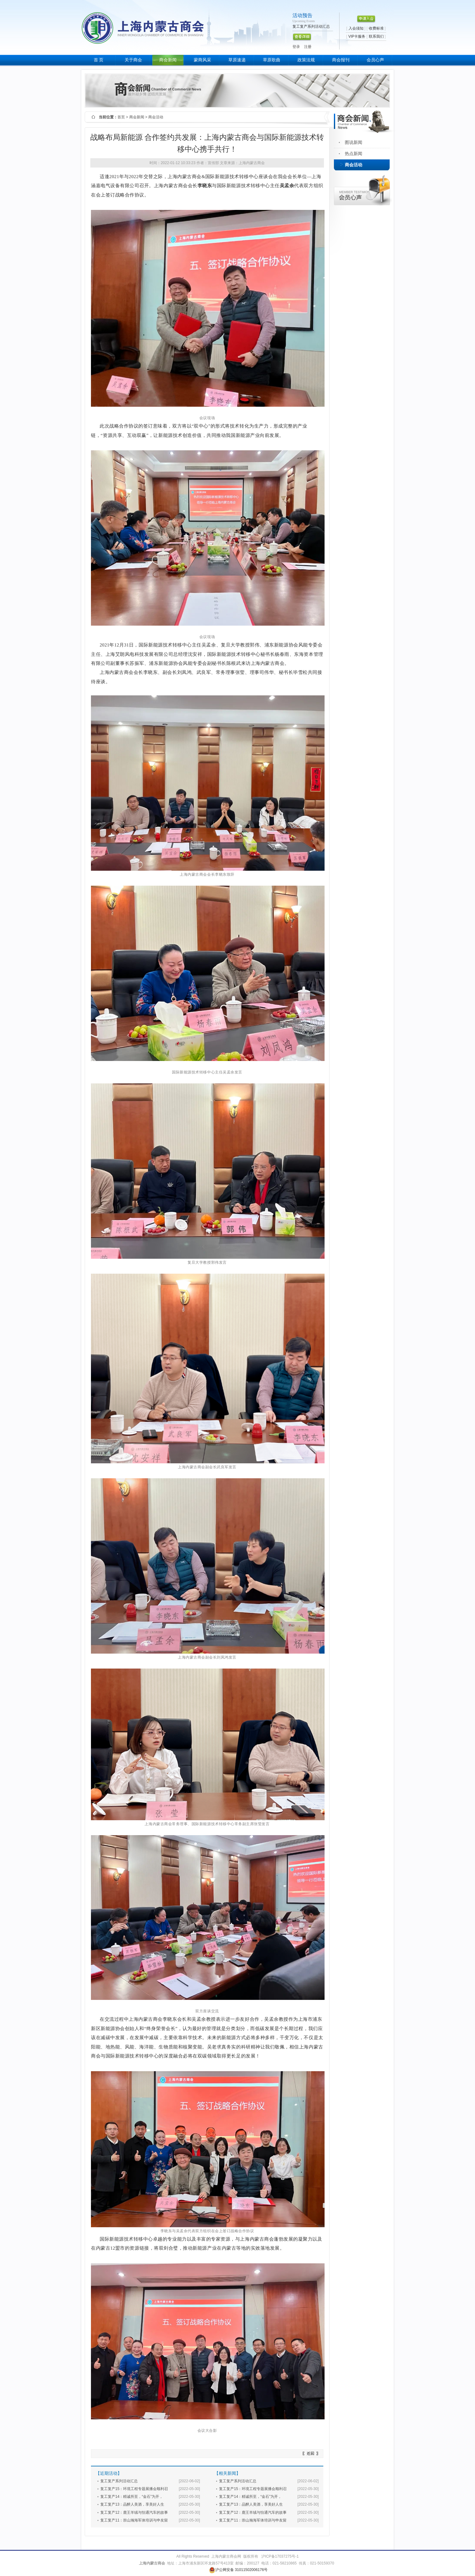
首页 (121, 117)
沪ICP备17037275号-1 (280, 2556)
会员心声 (375, 60)
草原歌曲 (271, 60)
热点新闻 (353, 153)
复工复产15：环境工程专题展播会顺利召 (134, 2489)
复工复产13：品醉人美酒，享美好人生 (132, 2504)
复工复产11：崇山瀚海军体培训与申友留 (134, 2520)
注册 (307, 47)
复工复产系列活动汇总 (119, 2481)
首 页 (99, 60)
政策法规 (306, 60)
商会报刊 (340, 60)
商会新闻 (168, 60)
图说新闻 (353, 142)
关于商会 (133, 60)
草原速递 (237, 60)
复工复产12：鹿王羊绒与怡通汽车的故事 (134, 2512)
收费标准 (376, 28)
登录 (296, 47)
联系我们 (376, 36)
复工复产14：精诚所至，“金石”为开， (131, 2496)
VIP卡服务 (356, 36)
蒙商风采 (202, 60)
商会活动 (353, 165)
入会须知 (356, 28)
